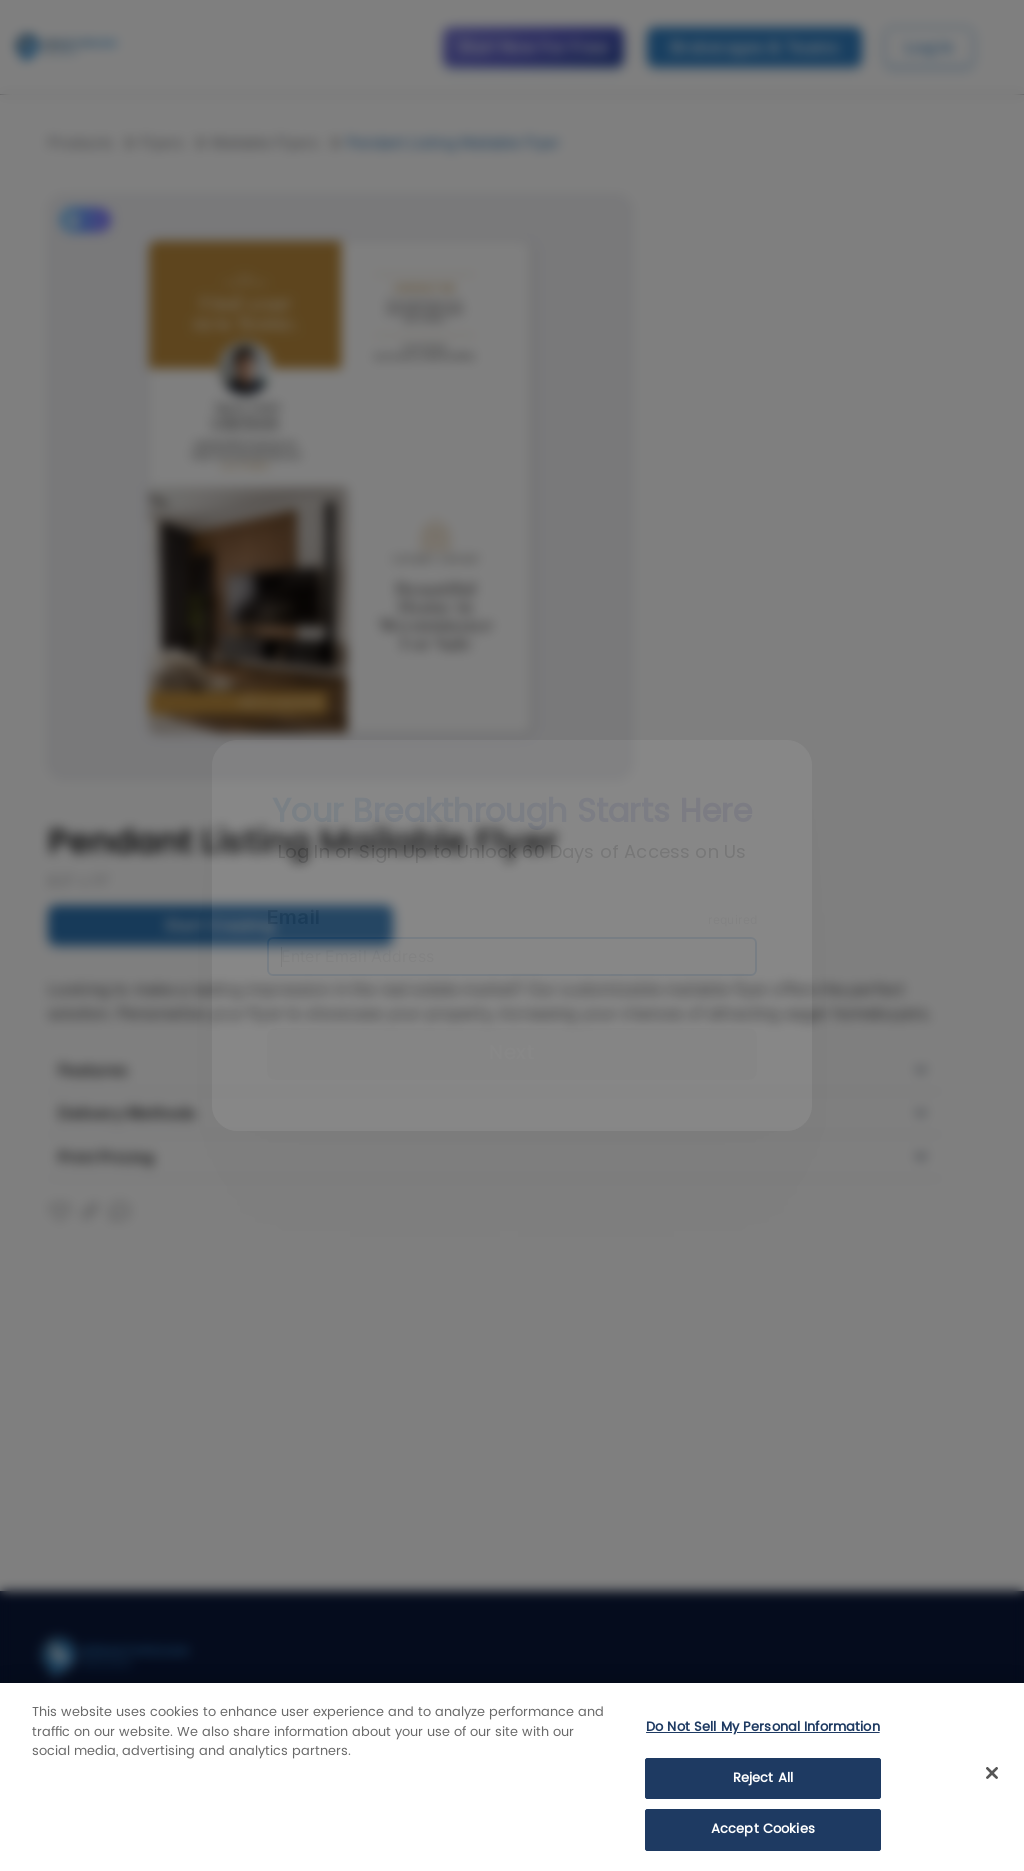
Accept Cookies (763, 1829)
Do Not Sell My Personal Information (763, 1727)
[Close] (992, 1773)
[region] (512, 1777)
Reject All (763, 1778)
